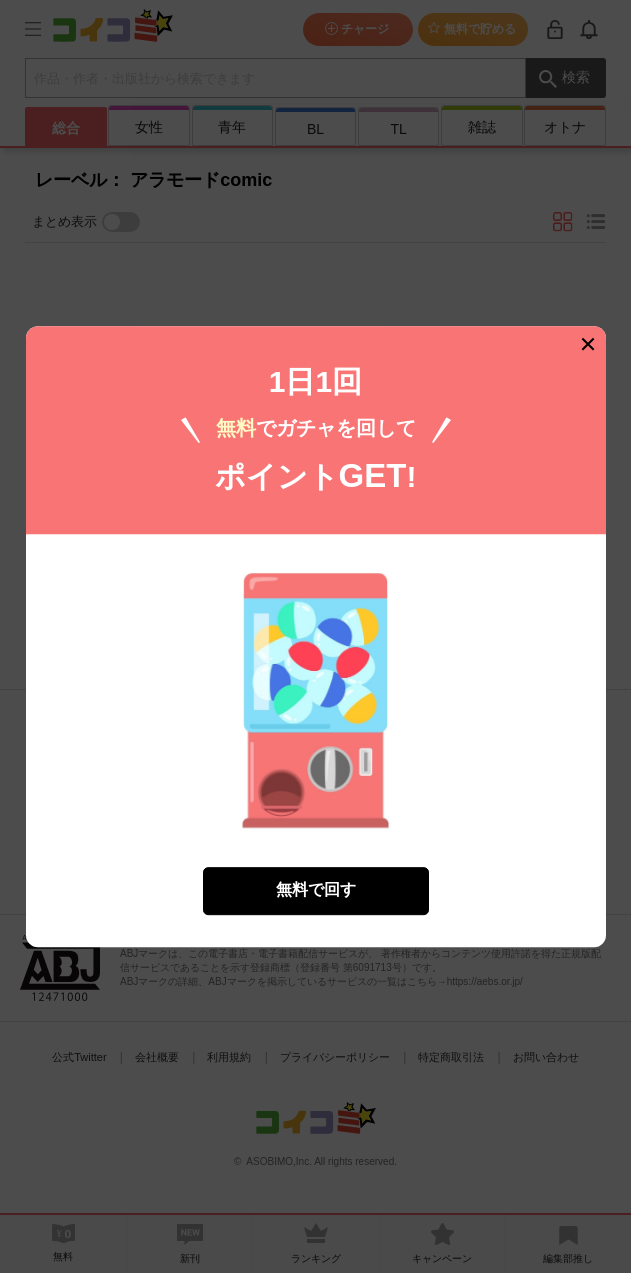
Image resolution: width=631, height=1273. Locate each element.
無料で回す (316, 877)
